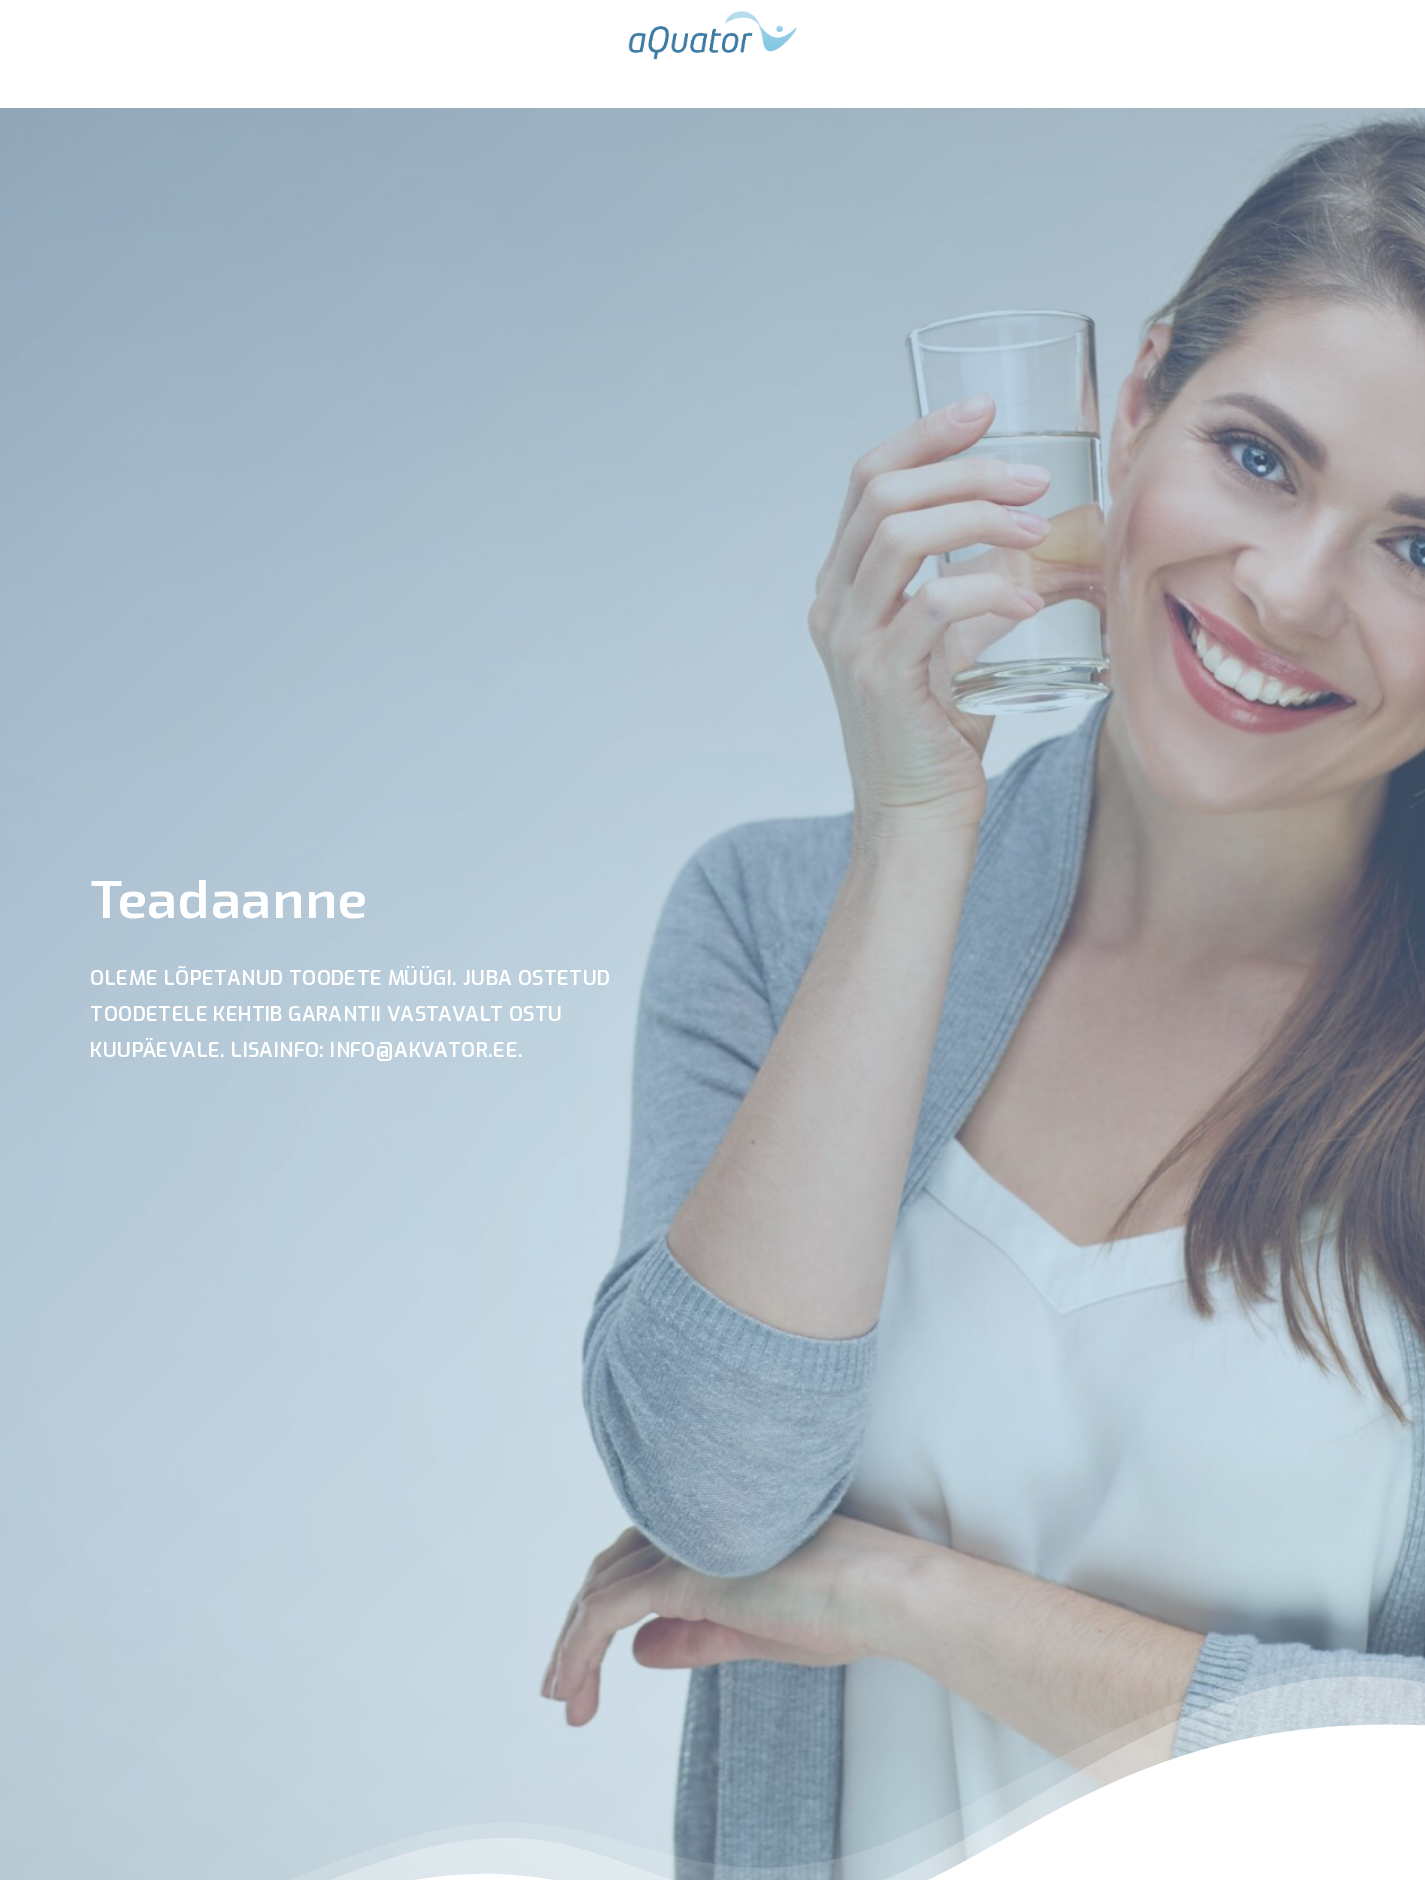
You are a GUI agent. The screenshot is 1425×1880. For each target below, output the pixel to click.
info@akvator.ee (424, 1050)
